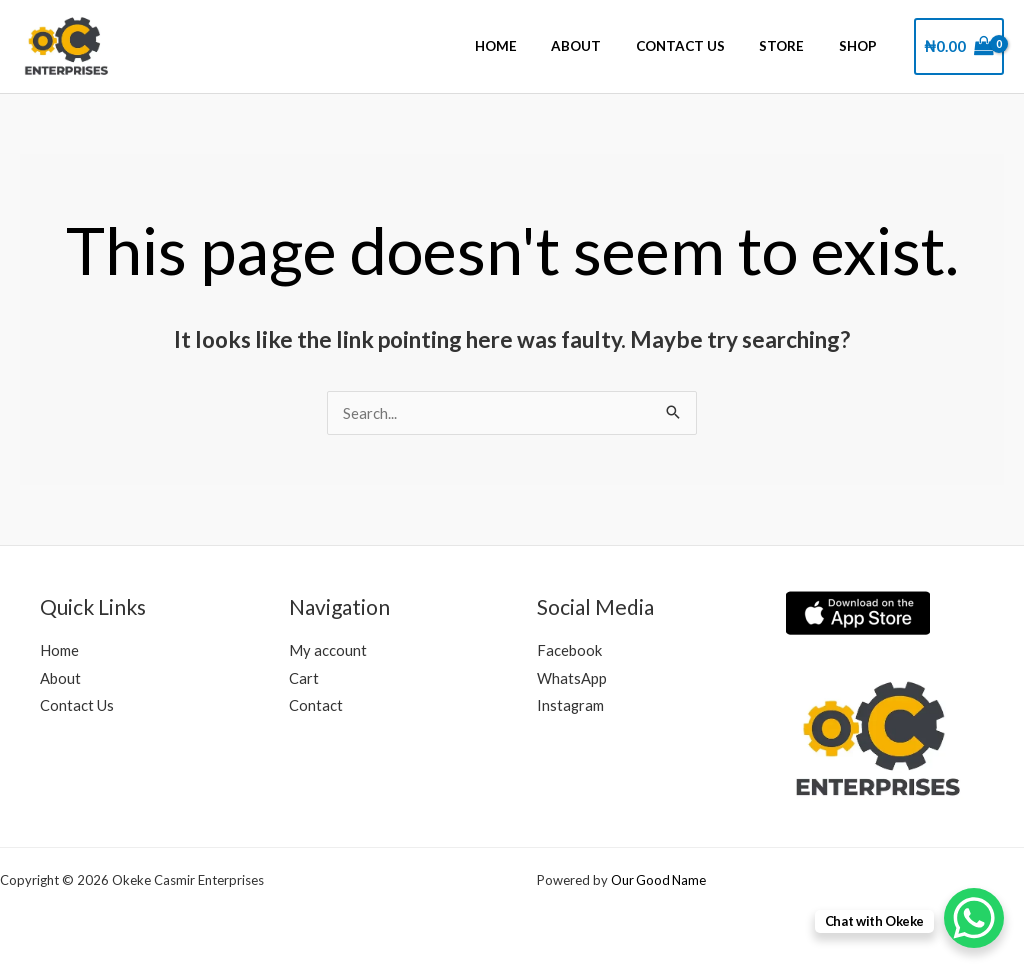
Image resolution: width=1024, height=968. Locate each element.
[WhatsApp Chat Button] (974, 918)
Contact (316, 706)
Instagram (571, 706)
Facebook (569, 650)
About (603, 47)
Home (530, 47)
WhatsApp (572, 678)
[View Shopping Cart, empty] (959, 46)
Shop (862, 47)
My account (328, 650)
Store (793, 47)
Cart (304, 678)
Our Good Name (659, 880)
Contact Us (699, 47)
